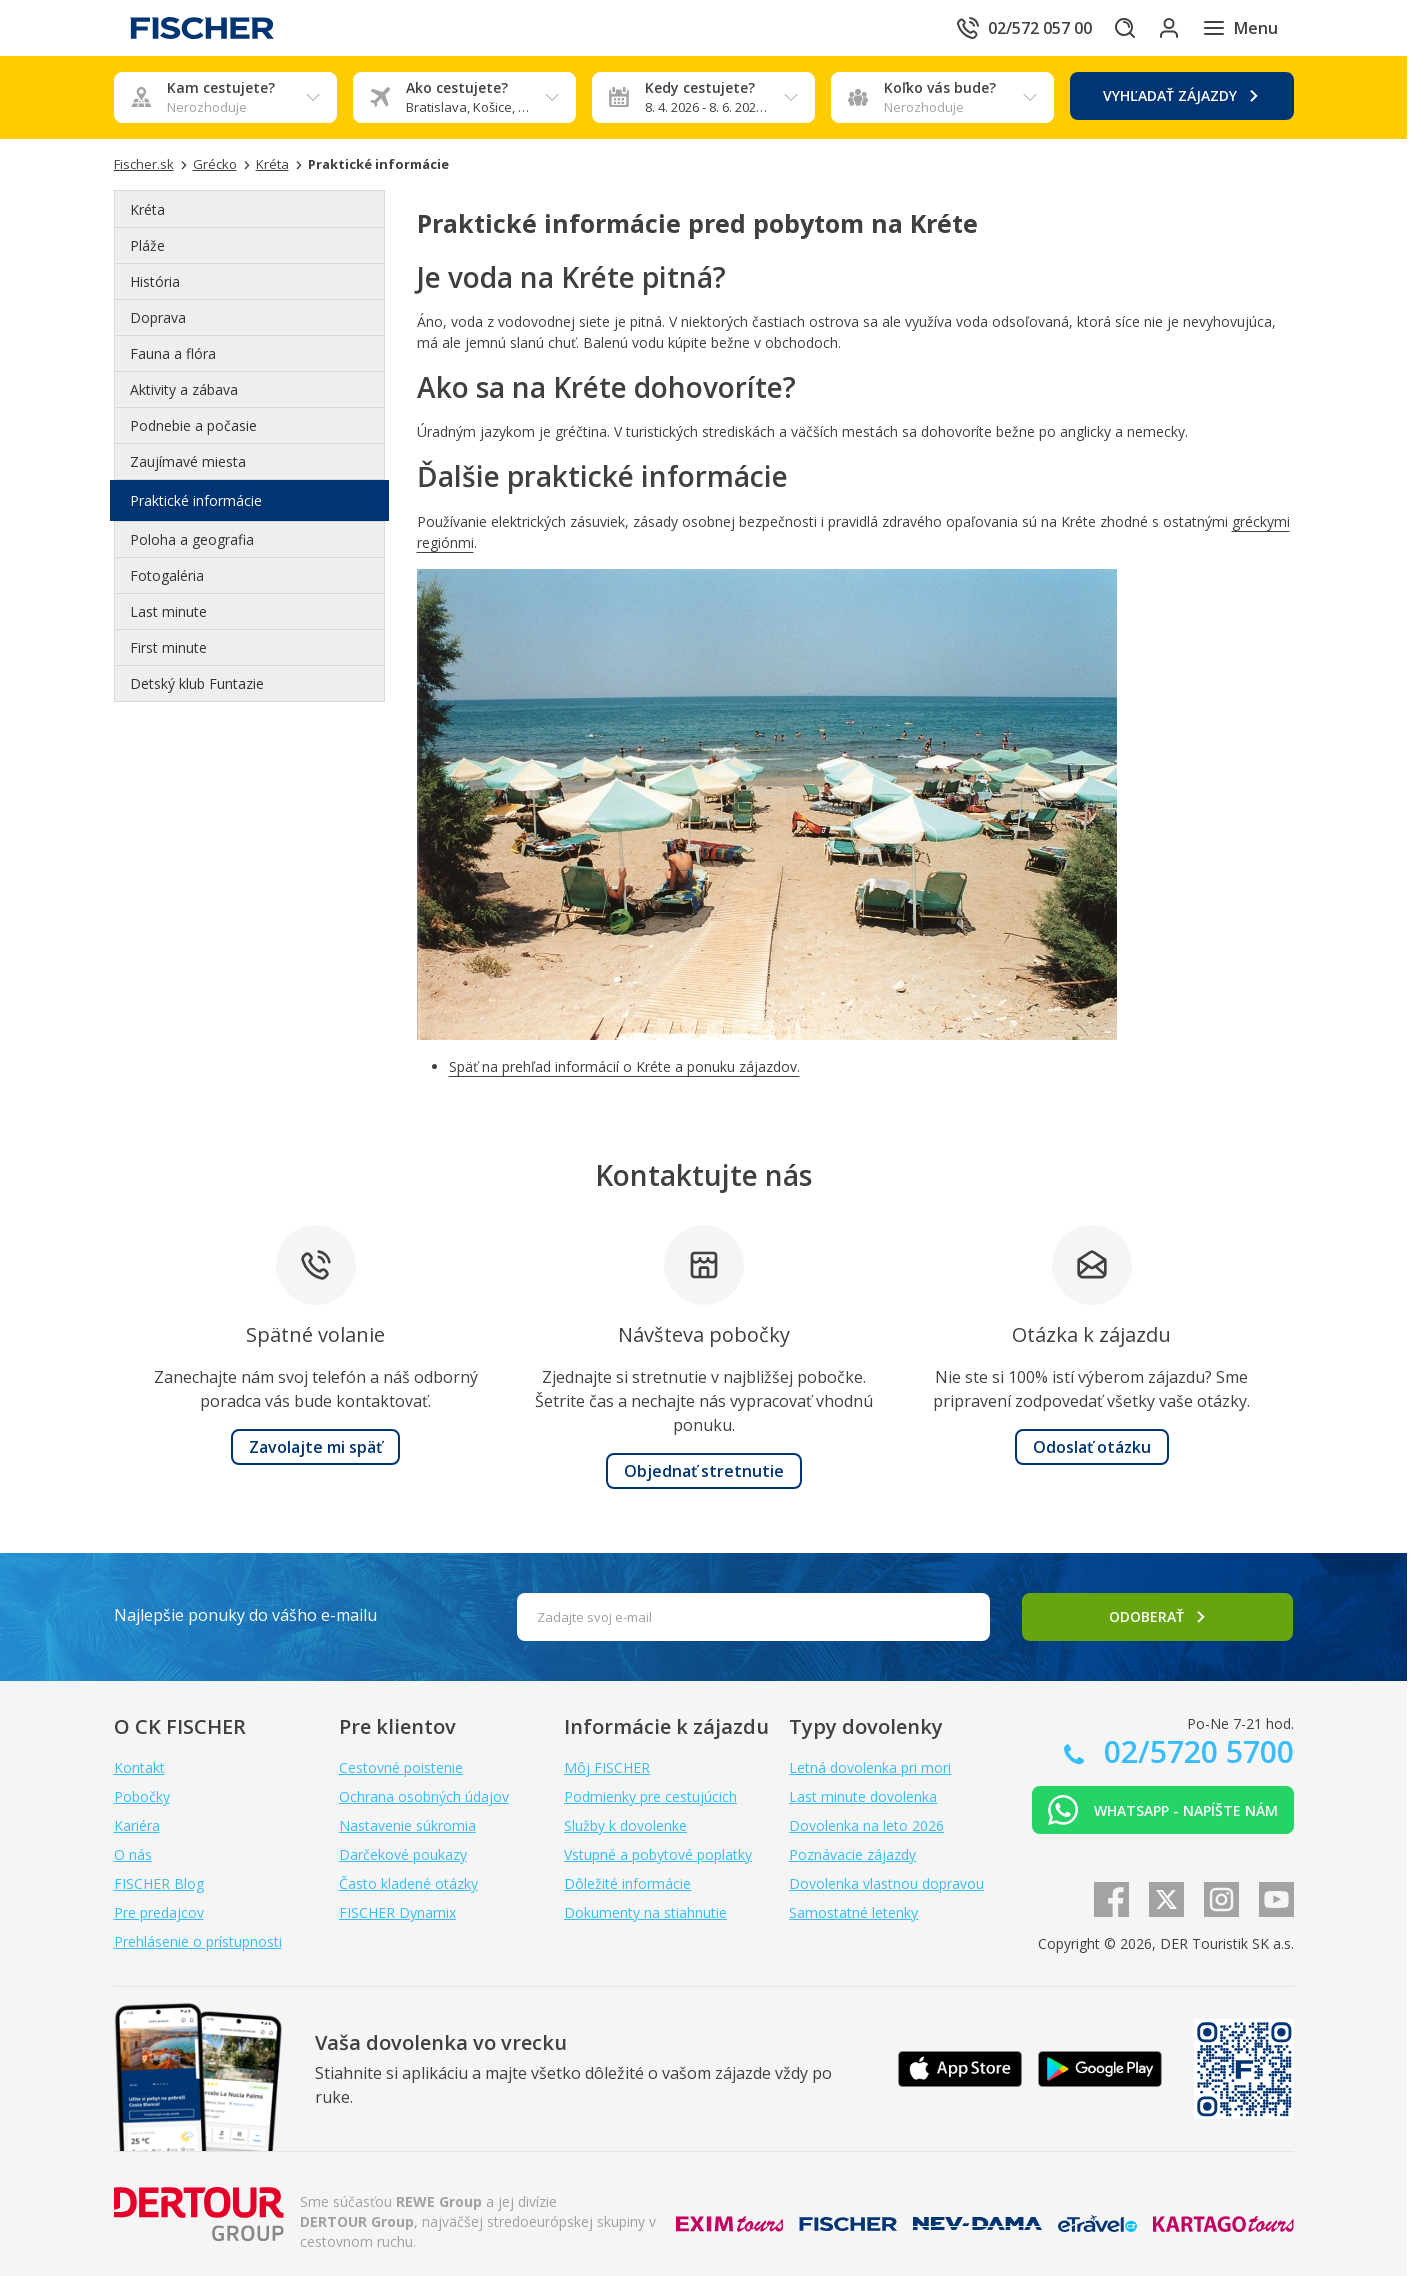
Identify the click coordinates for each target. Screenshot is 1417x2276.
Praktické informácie (196, 500)
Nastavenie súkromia (407, 1825)
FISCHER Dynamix (397, 1912)
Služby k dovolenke (625, 1825)
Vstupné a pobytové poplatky (658, 1854)
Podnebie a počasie (193, 425)
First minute (168, 647)
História (155, 281)
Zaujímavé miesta (188, 461)
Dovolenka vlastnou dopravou (886, 1883)
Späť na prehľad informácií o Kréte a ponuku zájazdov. (624, 1066)
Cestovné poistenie (401, 1767)
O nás (133, 1854)
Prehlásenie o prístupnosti (198, 1941)
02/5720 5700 (1195, 1751)
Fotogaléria (167, 575)
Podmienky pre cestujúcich (650, 1796)
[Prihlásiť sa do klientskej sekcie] (1158, 28)
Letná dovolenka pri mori (870, 1767)
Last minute (168, 611)
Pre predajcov (159, 1912)
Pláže (147, 245)
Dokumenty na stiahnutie (645, 1912)
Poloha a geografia (192, 539)
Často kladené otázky (408, 1883)
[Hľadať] (1102, 28)
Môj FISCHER (607, 1767)
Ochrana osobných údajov (424, 1796)
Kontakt (139, 1767)
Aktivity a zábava (184, 389)
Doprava (158, 317)
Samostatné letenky (853, 1912)
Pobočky (142, 1796)
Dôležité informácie (627, 1883)
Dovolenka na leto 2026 (866, 1825)
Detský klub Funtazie (197, 683)
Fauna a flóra (173, 353)
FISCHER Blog (159, 1883)
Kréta (147, 209)
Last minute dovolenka (863, 1796)
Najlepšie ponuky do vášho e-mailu (245, 1615)
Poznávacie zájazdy (852, 1854)
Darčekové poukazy (403, 1854)
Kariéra (137, 1825)
